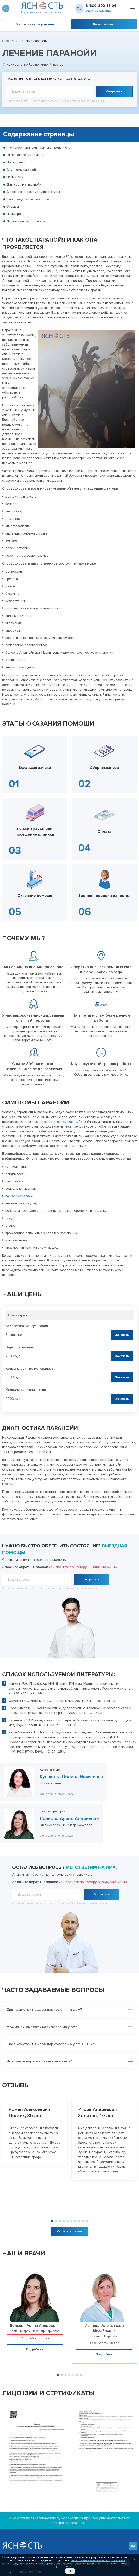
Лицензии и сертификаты (26, 221)
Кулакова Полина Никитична (71, 1777)
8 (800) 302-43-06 (101, 6)
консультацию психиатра (58, 1122)
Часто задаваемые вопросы (28, 199)
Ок (70, 2571)
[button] (52, 2221)
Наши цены (14, 177)
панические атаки (18, 1196)
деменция (13, 519)
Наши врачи (15, 214)
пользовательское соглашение (75, 2563)
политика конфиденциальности (90, 2560)
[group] (34, 2449)
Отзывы (12, 206)
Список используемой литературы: (33, 192)
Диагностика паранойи (23, 184)
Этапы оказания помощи (25, 155)
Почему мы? (15, 162)
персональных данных (91, 101)
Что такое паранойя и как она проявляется (39, 147)
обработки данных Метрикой (36, 2563)
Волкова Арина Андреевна (69, 1818)
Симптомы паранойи (22, 170)
